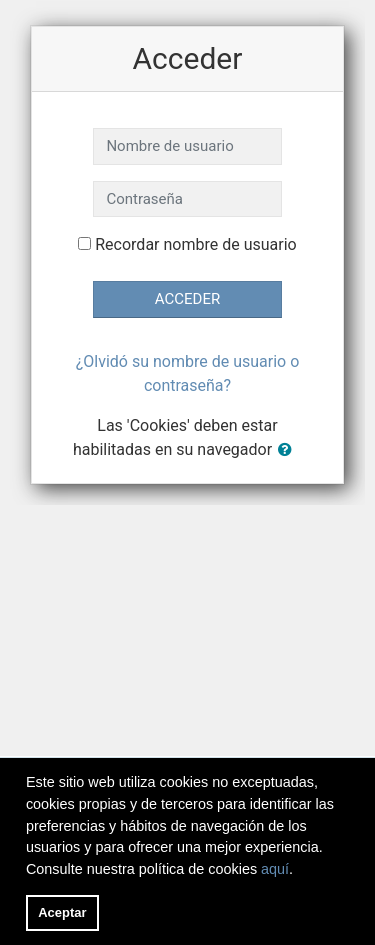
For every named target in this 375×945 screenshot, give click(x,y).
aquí (275, 869)
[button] (289, 450)
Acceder (187, 299)
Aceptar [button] (62, 912)
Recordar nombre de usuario (195, 244)
